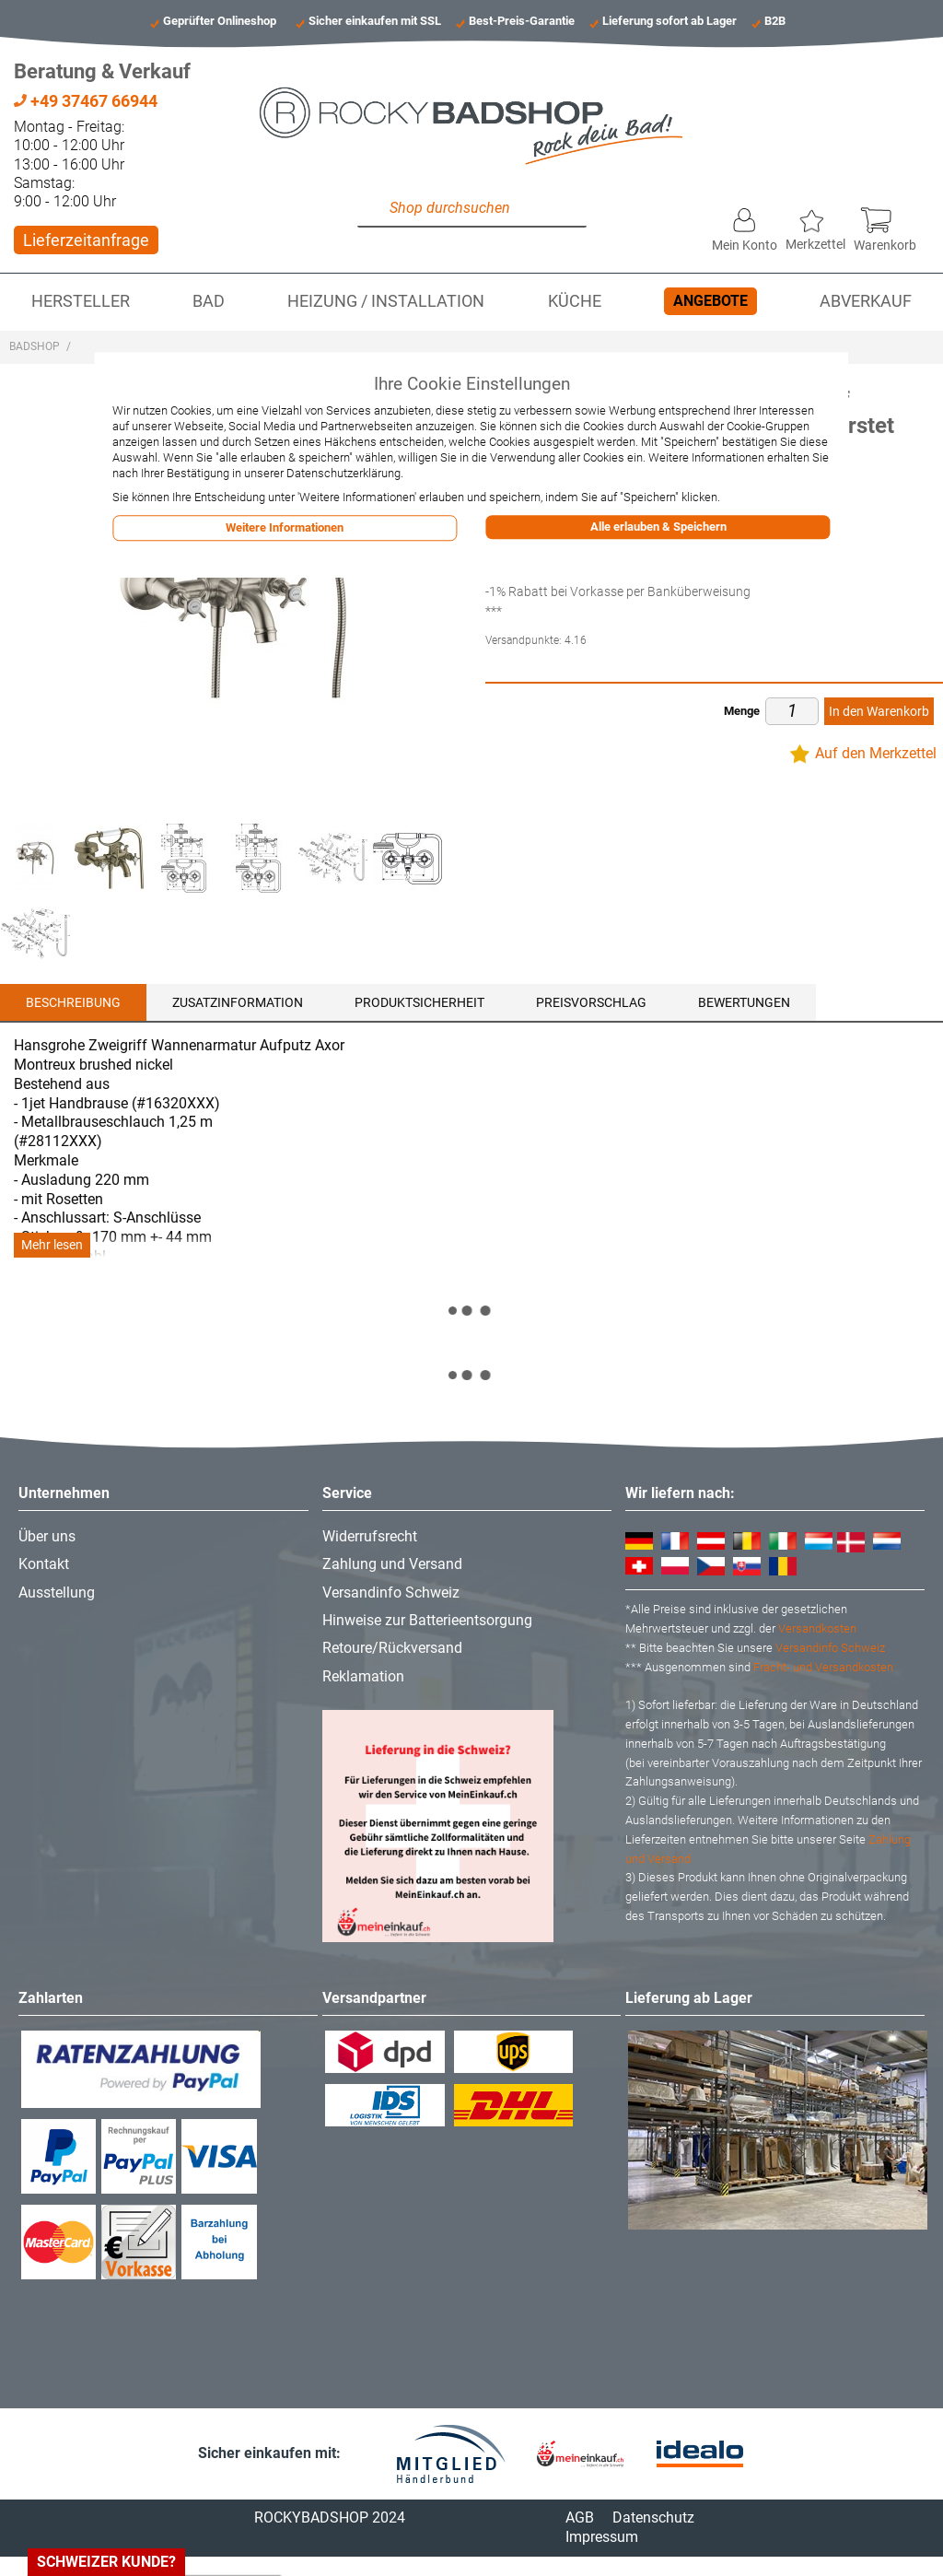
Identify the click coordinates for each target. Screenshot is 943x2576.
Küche (574, 301)
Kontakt (43, 1564)
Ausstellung (56, 1592)
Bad (208, 301)
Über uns (47, 1536)
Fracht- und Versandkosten (823, 1667)
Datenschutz (653, 2517)
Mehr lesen (52, 1245)
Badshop (34, 346)
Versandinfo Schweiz (391, 1592)
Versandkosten (817, 1628)
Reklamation (363, 1676)
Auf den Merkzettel (876, 753)
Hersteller (80, 301)
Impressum (601, 2537)
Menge (742, 711)
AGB (579, 2517)
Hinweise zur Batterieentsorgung (427, 1620)
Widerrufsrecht (369, 1536)
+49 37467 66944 (85, 101)
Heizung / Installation (385, 301)
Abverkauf (866, 301)
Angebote (710, 301)
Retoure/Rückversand (392, 1648)
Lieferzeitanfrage (86, 240)
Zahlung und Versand (392, 1564)
